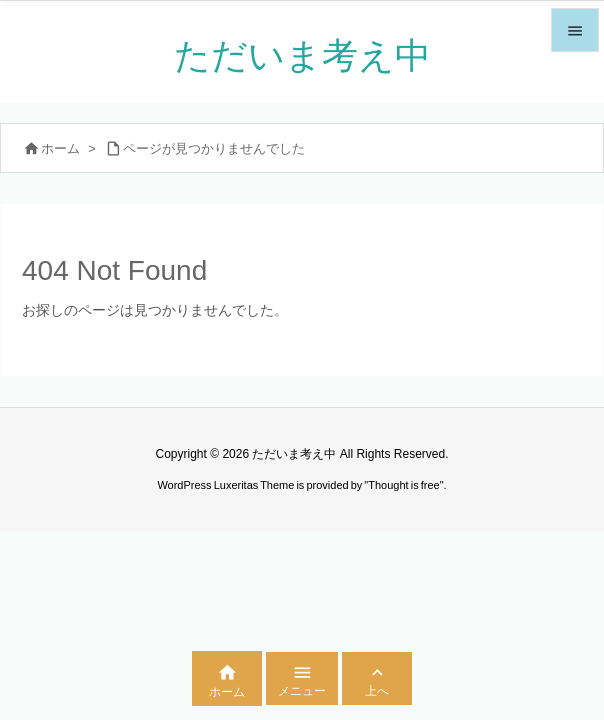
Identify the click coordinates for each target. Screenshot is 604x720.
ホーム (60, 148)
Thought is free (403, 485)
